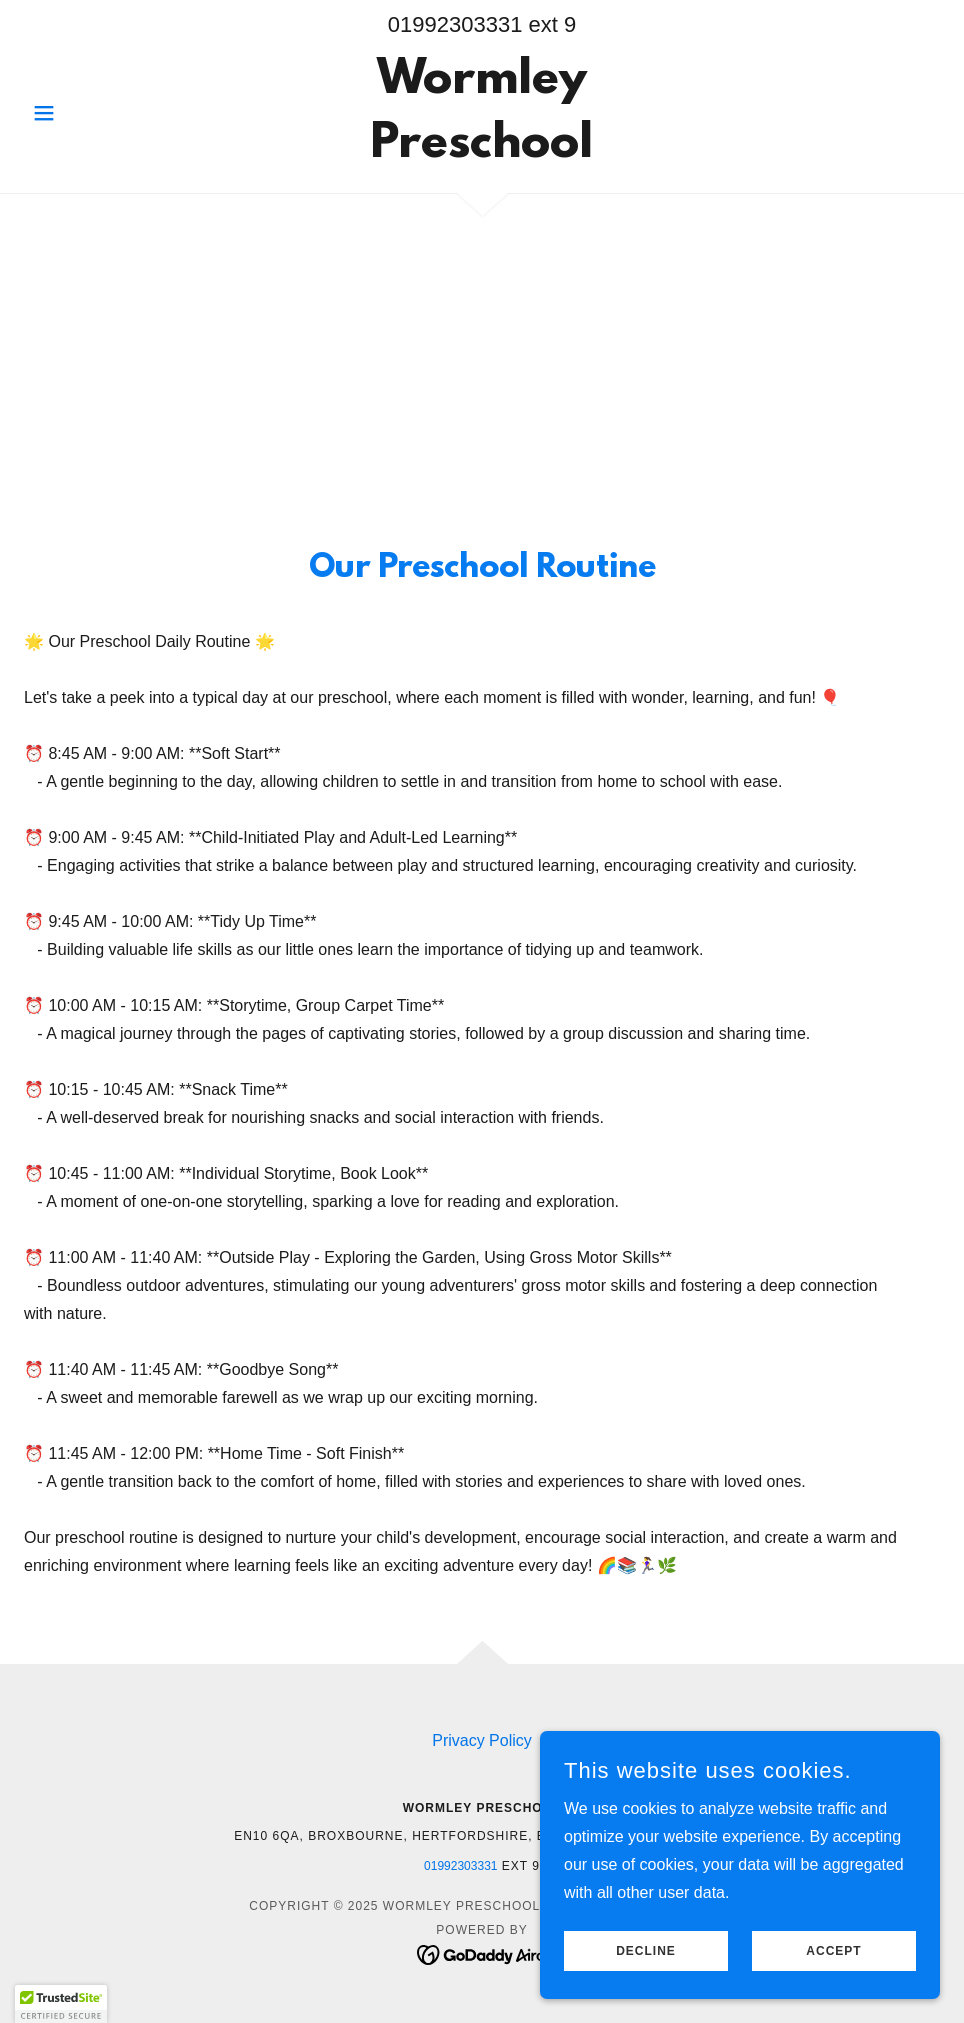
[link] (481, 151)
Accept (833, 1951)
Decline (646, 1951)
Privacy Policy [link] (482, 1740)
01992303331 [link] (455, 24)
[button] (92, 113)
